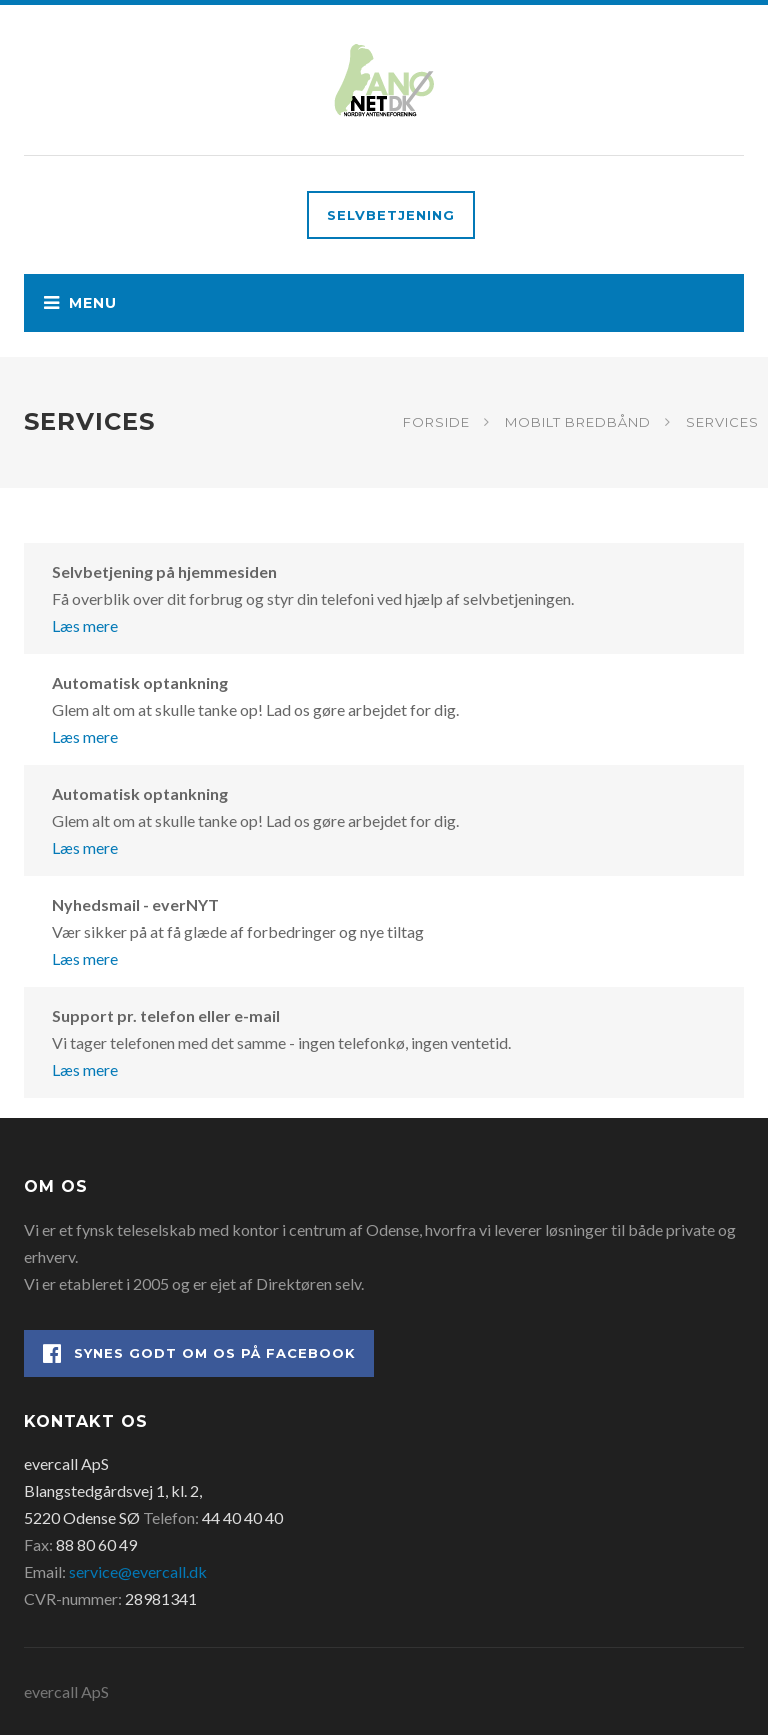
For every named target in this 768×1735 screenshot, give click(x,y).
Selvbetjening (391, 215)
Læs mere (85, 625)
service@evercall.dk (138, 1571)
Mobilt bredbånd (578, 422)
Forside (436, 422)
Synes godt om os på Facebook (199, 1353)
